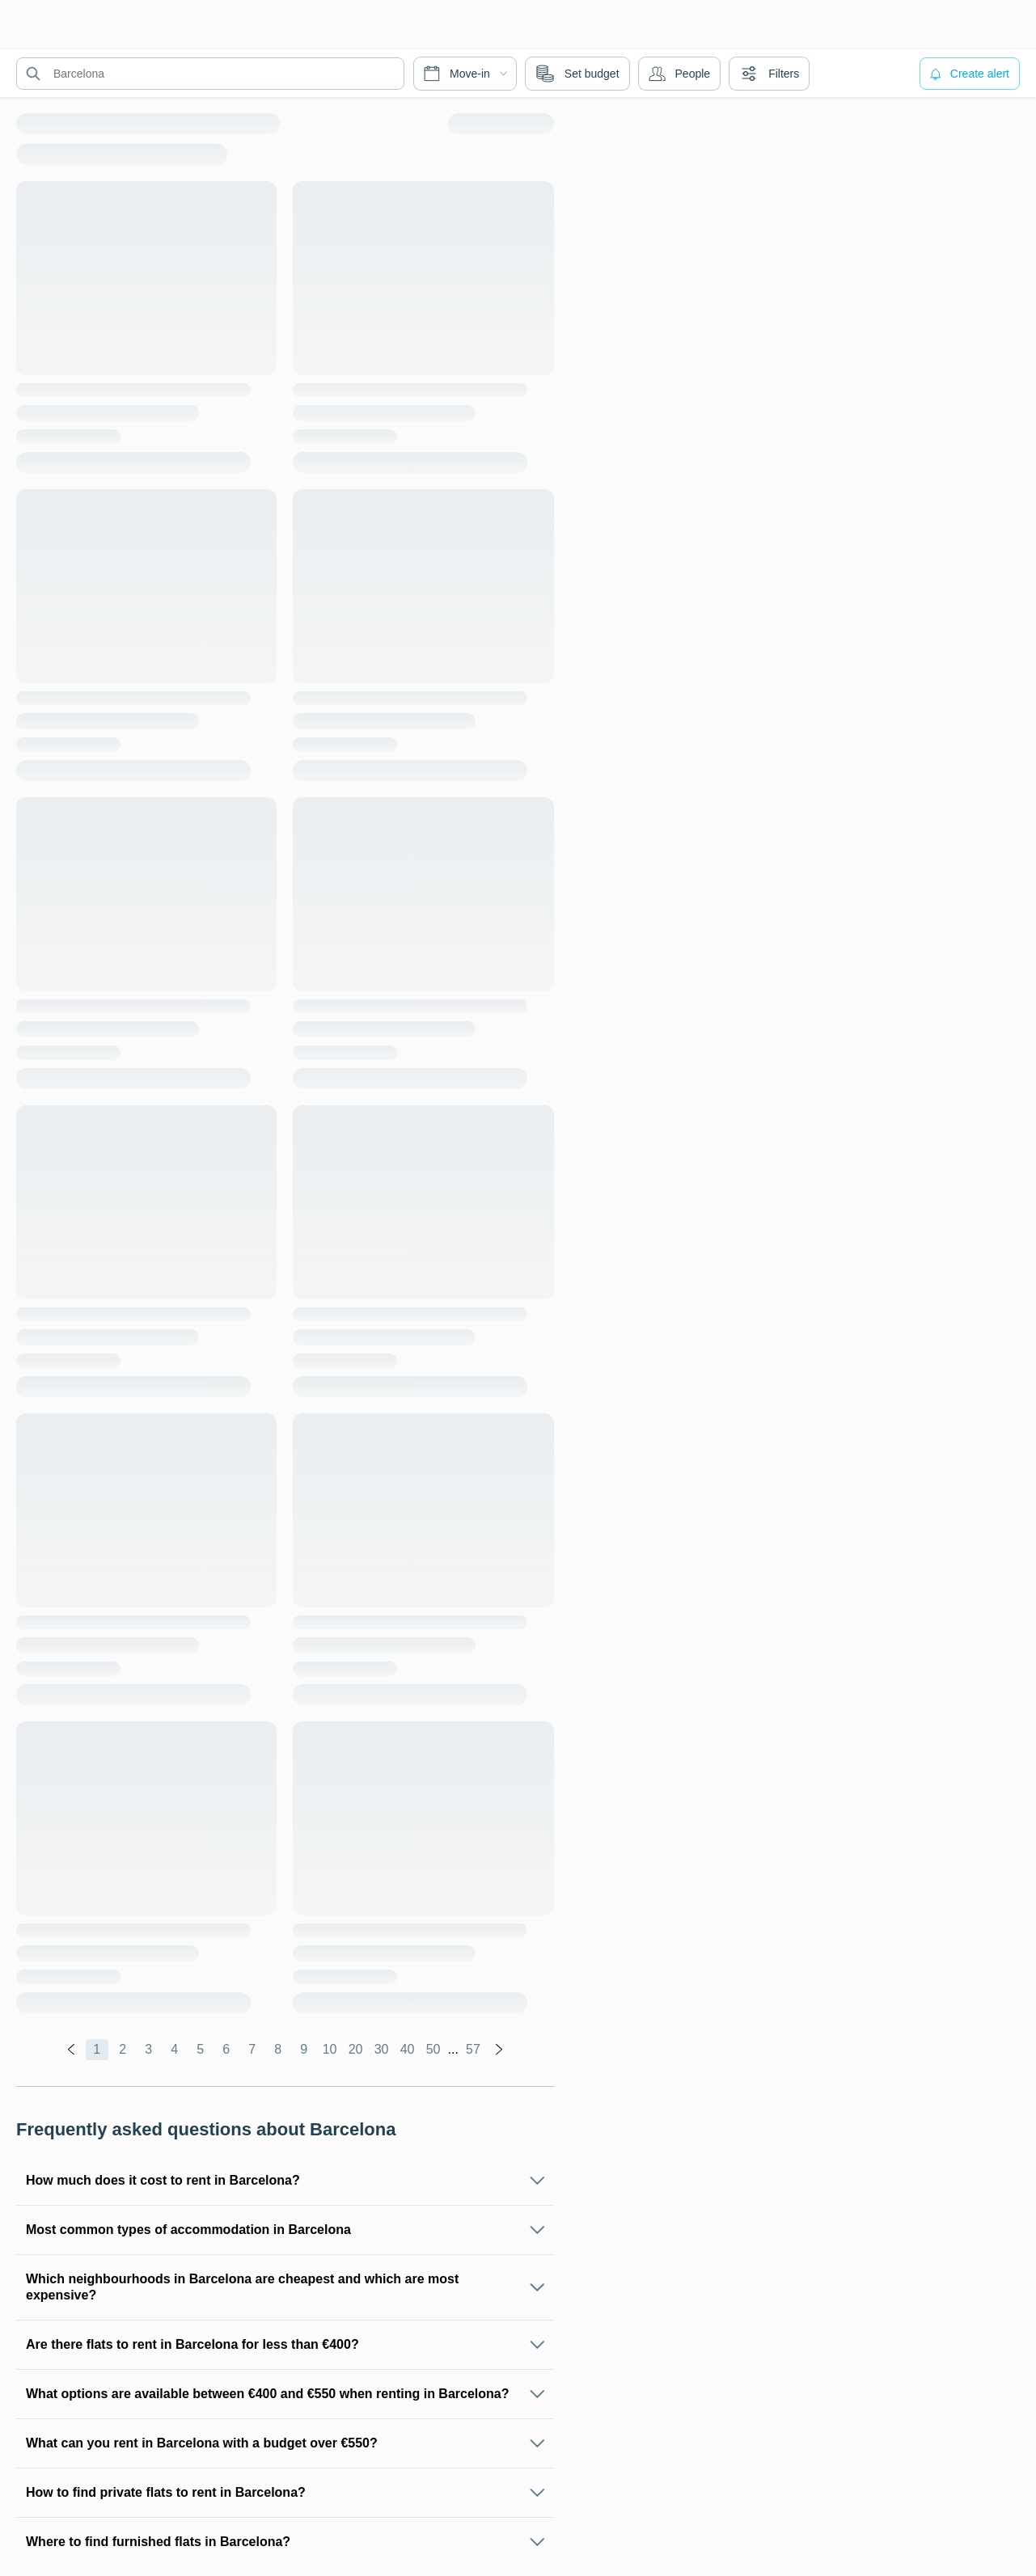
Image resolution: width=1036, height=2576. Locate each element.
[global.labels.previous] (71, 2049)
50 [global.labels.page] (433, 2049)
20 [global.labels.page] (356, 2049)
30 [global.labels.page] (381, 2049)
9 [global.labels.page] (303, 2049)
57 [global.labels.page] (473, 2049)
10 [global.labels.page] (330, 2049)
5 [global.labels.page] (200, 2049)
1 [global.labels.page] (96, 2049)
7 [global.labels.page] (252, 2049)
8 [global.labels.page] (277, 2049)
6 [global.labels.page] (226, 2049)
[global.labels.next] (499, 2049)
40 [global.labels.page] (407, 2049)
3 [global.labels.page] (148, 2049)
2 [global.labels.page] (122, 2049)
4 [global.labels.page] (174, 2049)
